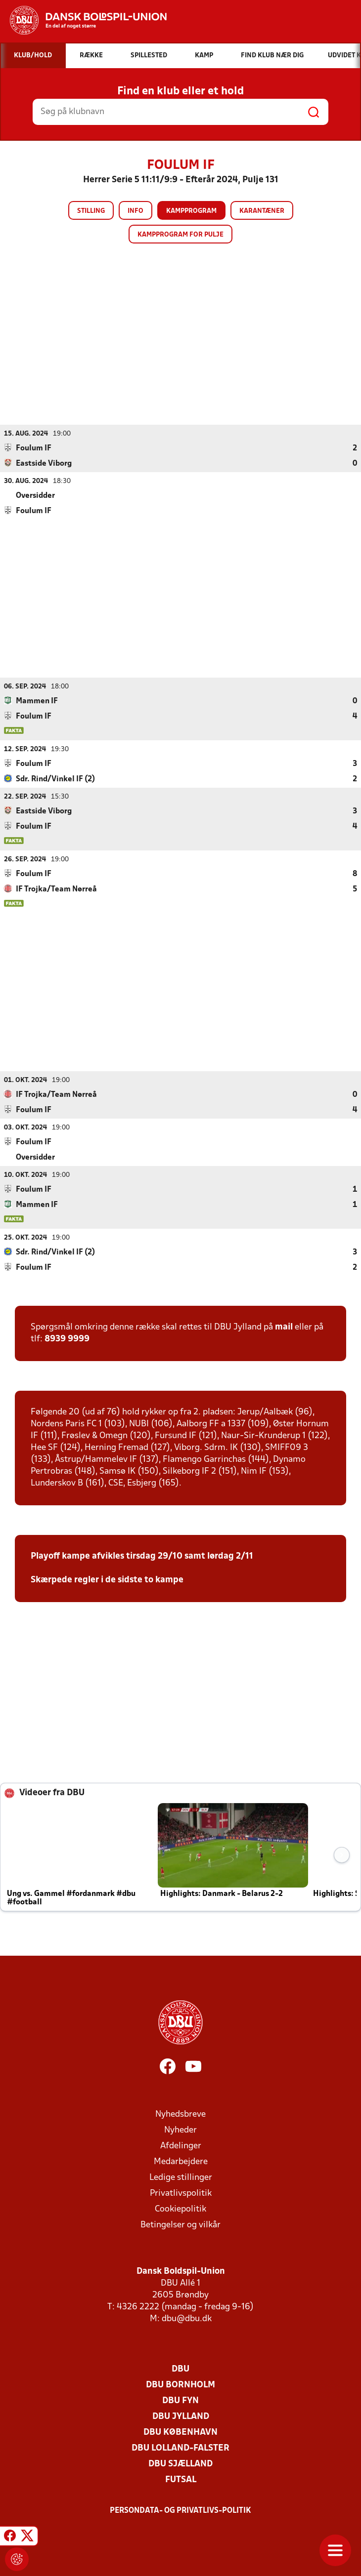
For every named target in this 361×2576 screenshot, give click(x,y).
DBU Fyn (180, 2400)
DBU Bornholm (180, 2384)
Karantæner (261, 211)
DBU (180, 2369)
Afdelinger (180, 2145)
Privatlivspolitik (181, 2193)
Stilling (91, 211)
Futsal (180, 2479)
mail (284, 1327)
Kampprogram (191, 211)
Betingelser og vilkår (180, 2224)
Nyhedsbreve (180, 2114)
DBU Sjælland (180, 2463)
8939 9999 (67, 1338)
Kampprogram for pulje (180, 235)
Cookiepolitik (180, 2209)
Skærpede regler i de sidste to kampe (107, 1579)
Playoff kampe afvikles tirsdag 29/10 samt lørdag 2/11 (142, 1556)
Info (135, 211)
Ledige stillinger (180, 2177)
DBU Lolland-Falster (180, 2448)
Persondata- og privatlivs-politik (180, 2510)
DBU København (180, 2432)
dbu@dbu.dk (187, 2318)
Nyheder (180, 2130)
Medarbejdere (181, 2161)
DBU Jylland (180, 2416)
